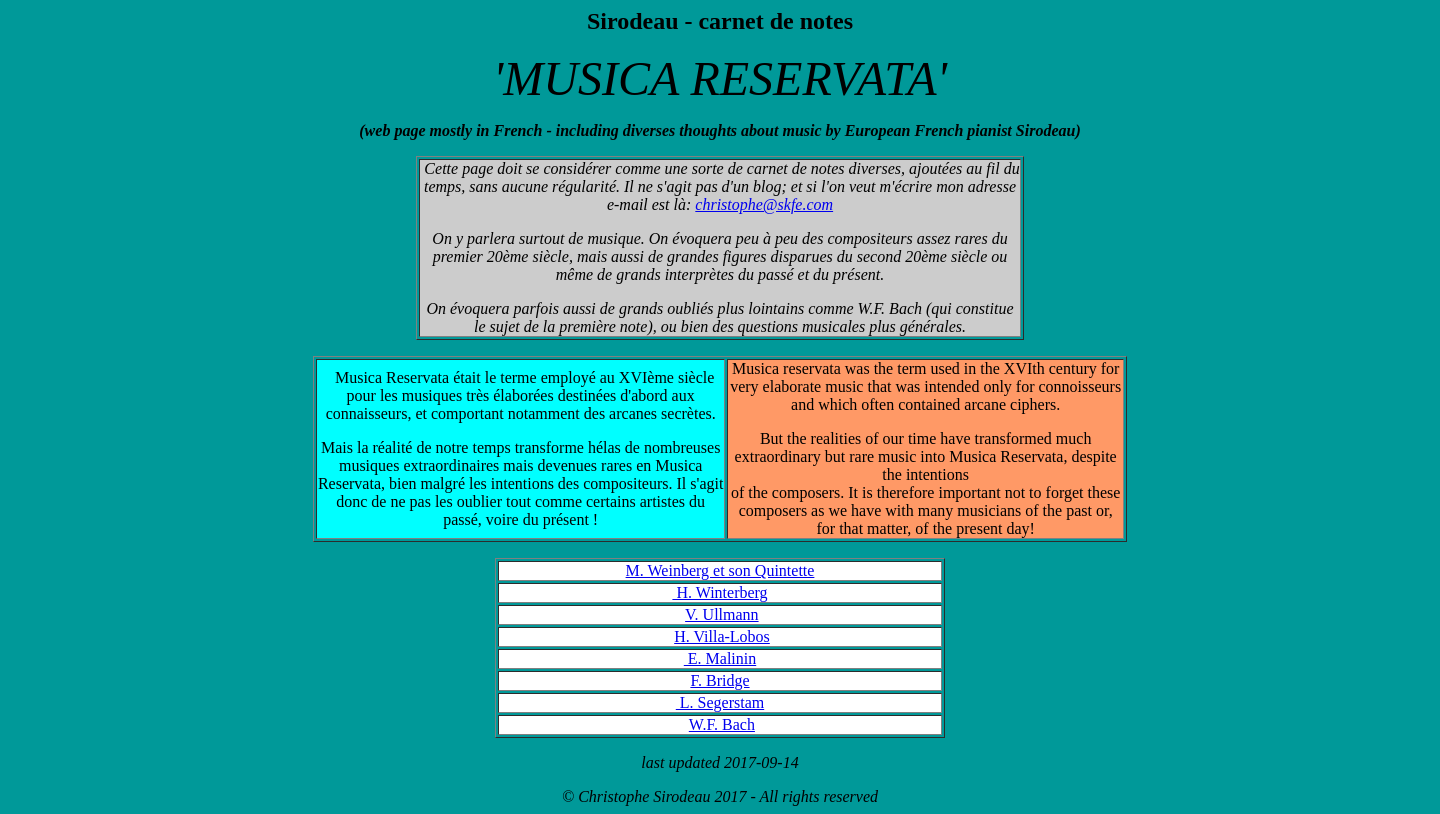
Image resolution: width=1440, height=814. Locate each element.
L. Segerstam (720, 702)
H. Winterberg (719, 592)
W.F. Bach (722, 724)
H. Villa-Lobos (722, 636)
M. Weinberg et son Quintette (720, 570)
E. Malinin (720, 658)
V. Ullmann (721, 614)
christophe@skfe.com (764, 204)
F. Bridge (719, 680)
